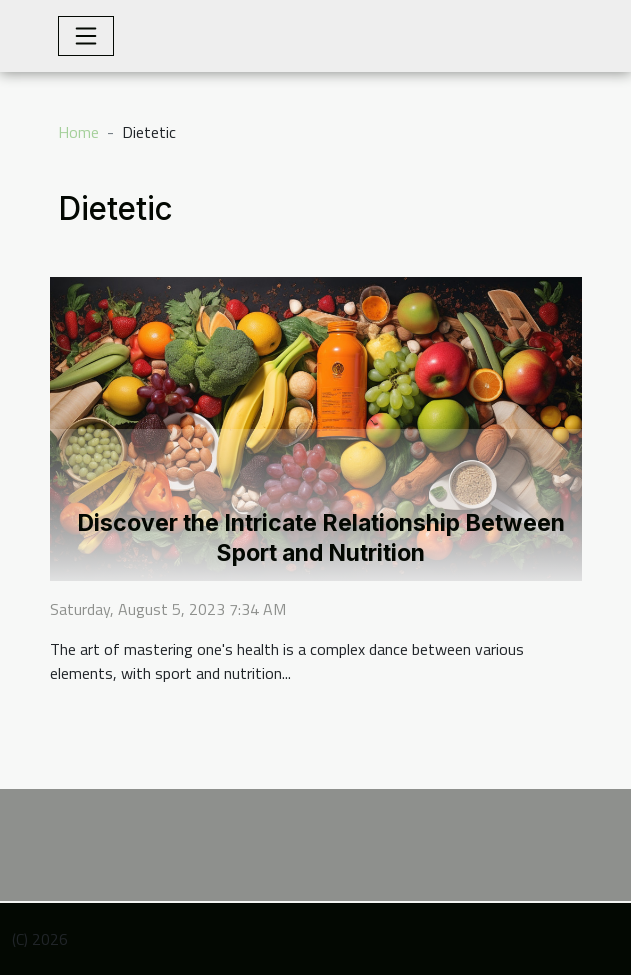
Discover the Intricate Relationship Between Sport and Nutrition (321, 538)
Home (78, 132)
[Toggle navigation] (86, 36)
